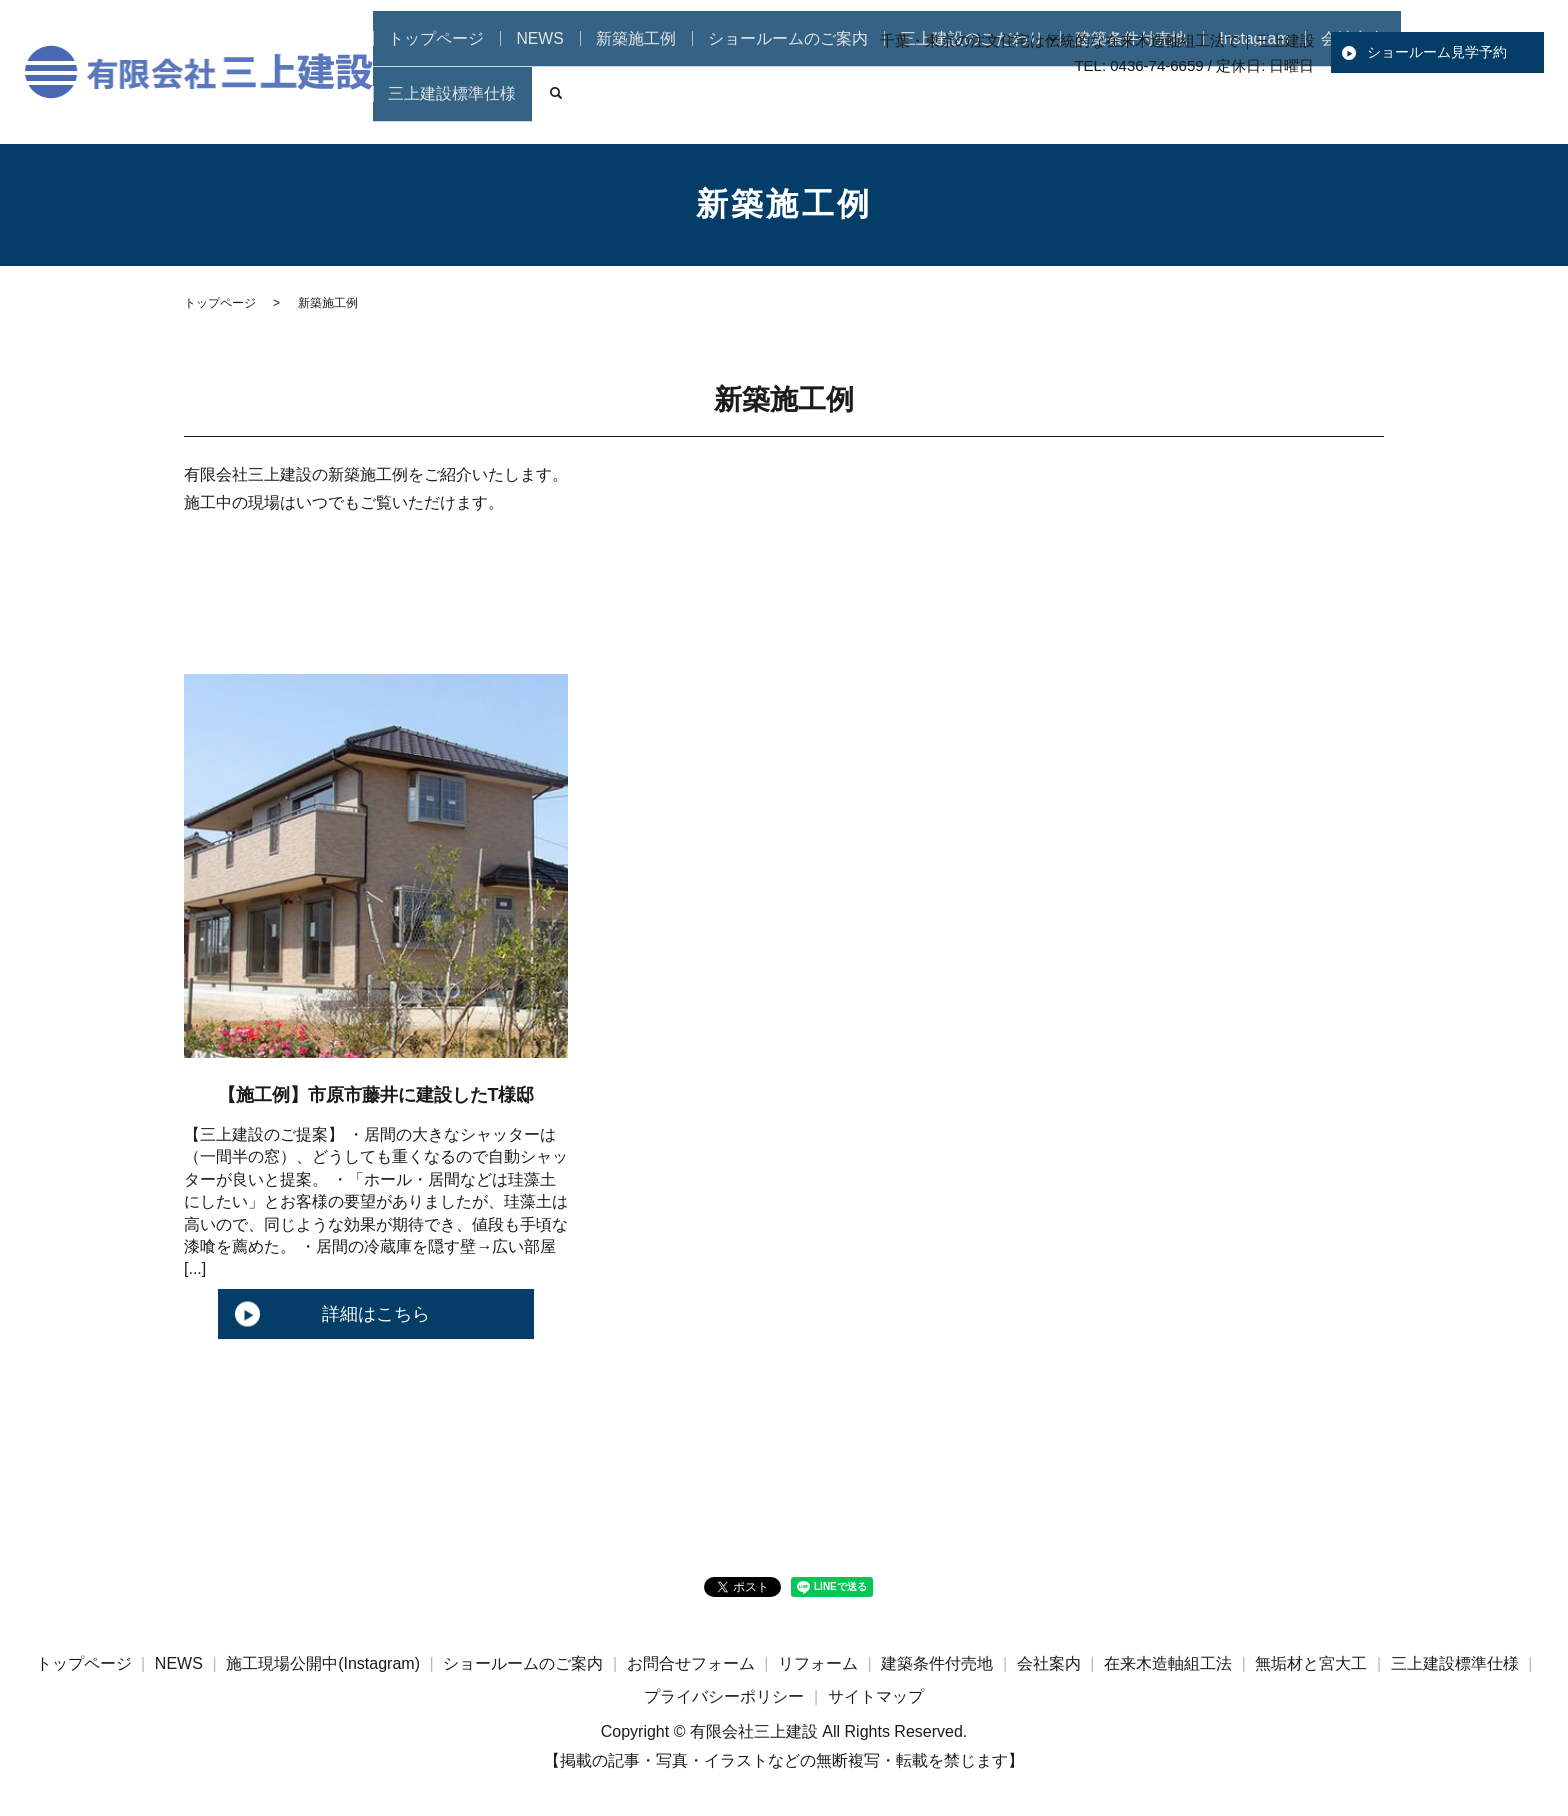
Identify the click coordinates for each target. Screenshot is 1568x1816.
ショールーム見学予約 (1437, 52)
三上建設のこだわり (958, 105)
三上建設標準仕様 (1424, 105)
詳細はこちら (376, 1314)
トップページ (475, 105)
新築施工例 (657, 105)
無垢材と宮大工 (1311, 1663)
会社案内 (1308, 105)
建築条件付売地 (1101, 105)
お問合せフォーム (691, 1663)
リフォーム (818, 1663)
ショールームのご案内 (793, 105)
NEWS (569, 105)
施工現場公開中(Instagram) (323, 1663)
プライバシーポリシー (724, 1696)
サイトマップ (876, 1696)
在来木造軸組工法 (1168, 1663)
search (1520, 106)
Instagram (1215, 105)
